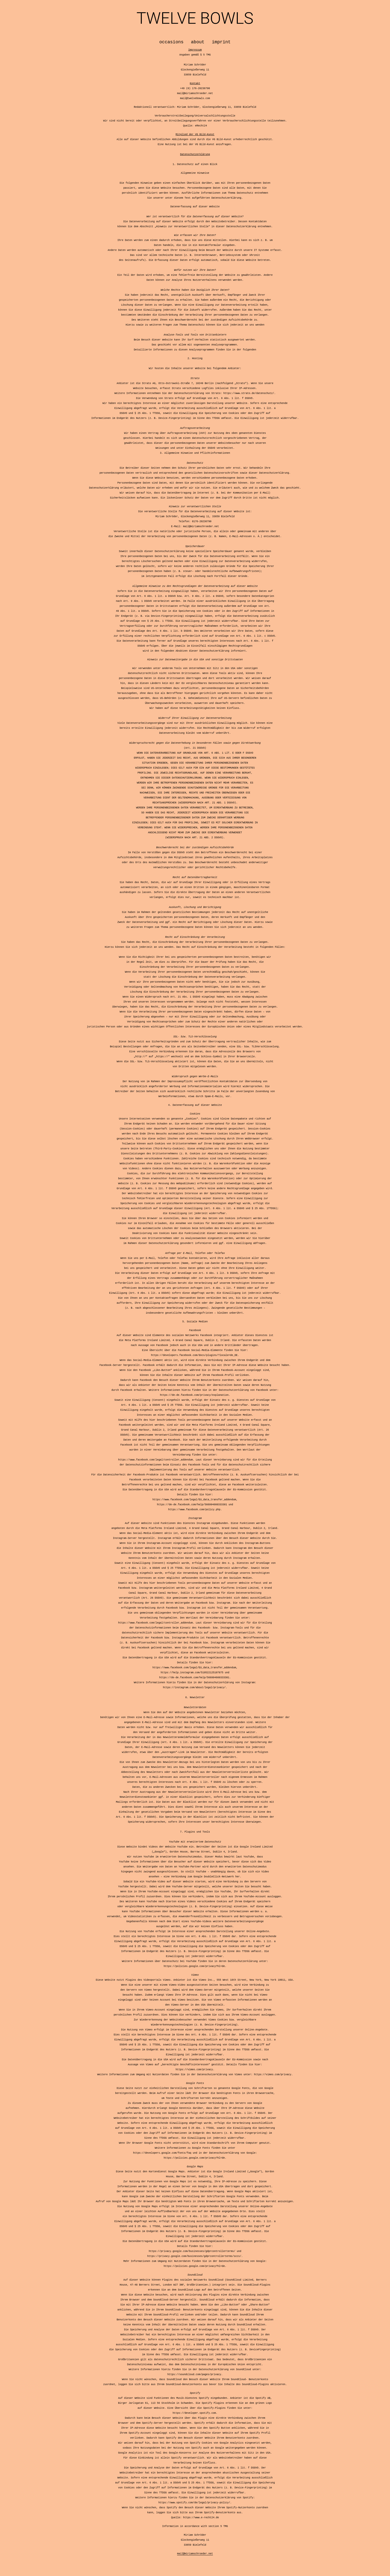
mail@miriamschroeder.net (195, 2553)
